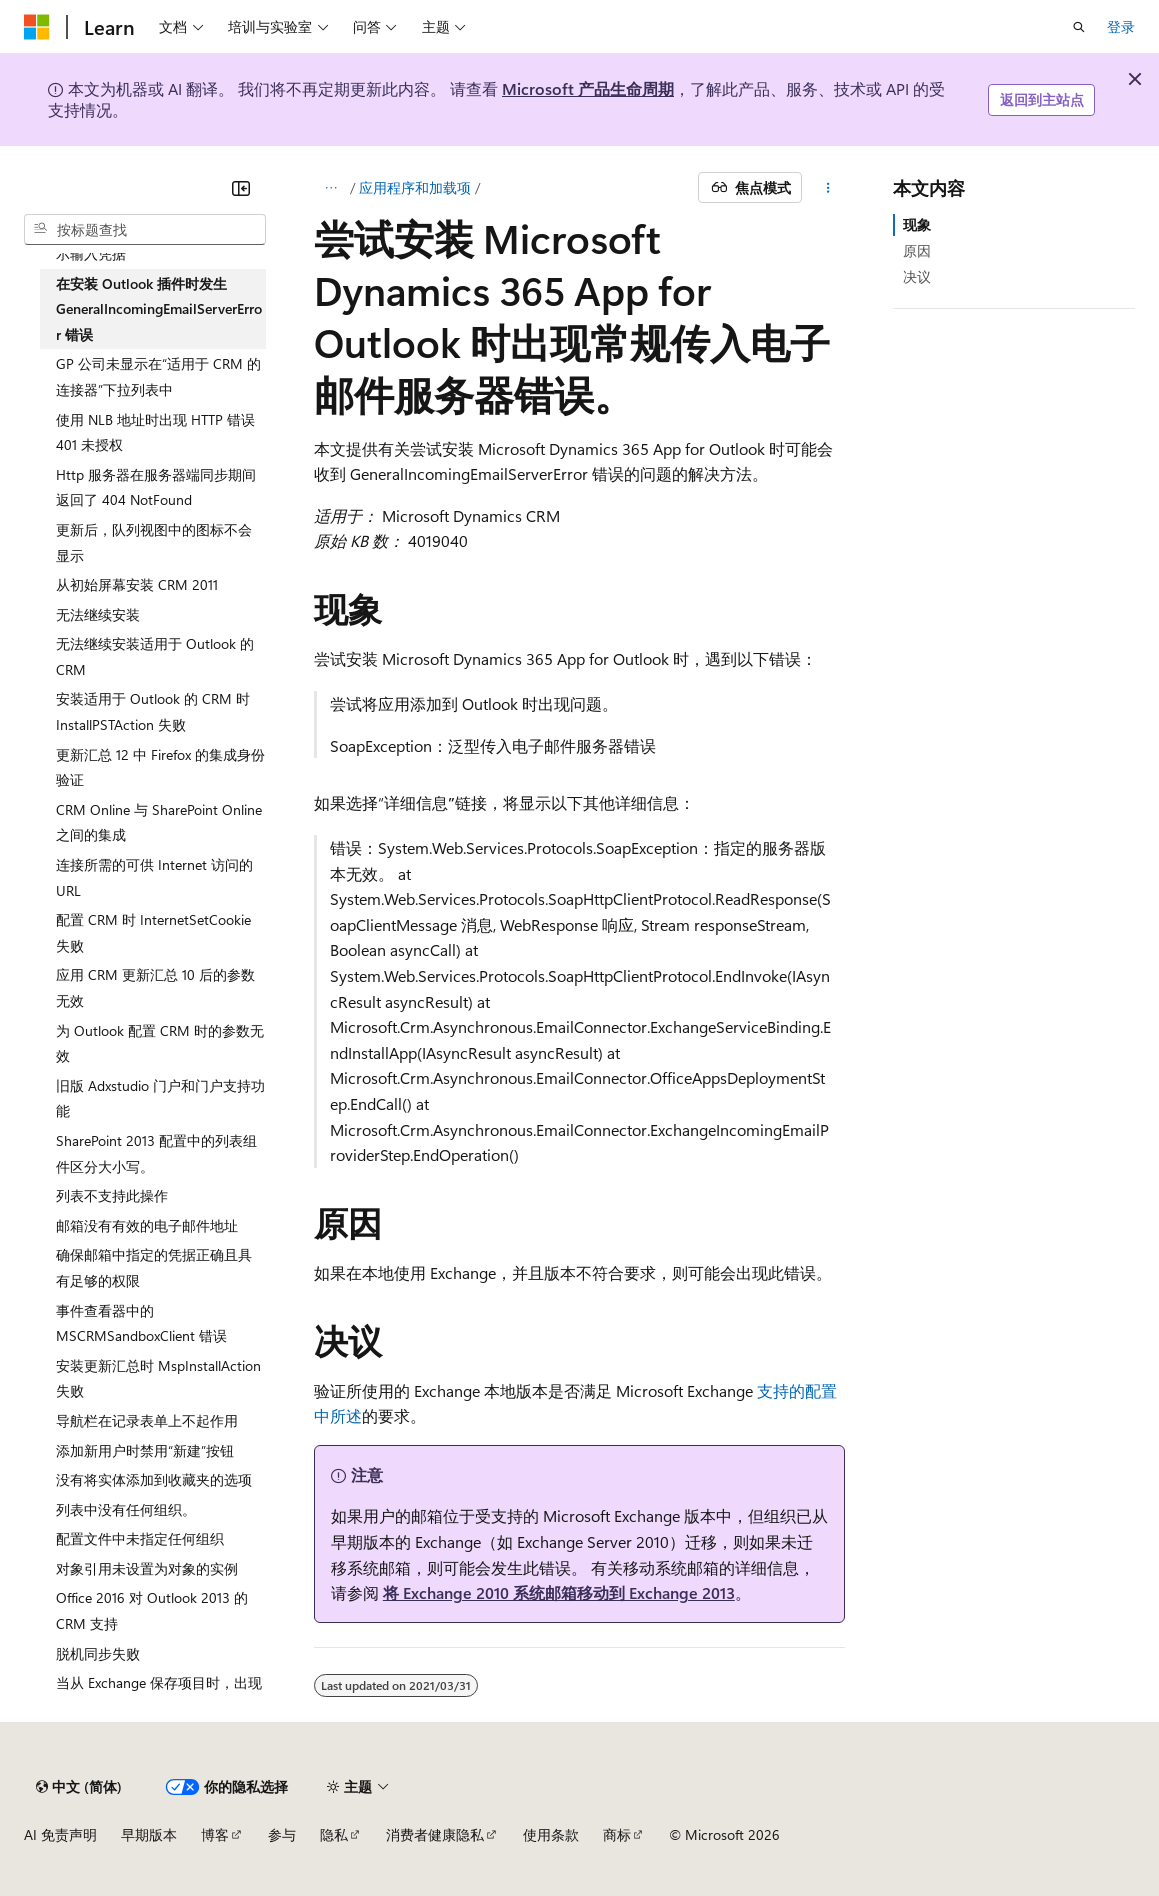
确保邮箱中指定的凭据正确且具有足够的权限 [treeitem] (154, 1267)
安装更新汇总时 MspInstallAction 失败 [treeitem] (158, 1378)
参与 (282, 1834)
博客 (215, 1834)
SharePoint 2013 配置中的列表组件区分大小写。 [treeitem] (156, 1153)
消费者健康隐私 (435, 1834)
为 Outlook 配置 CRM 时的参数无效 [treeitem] (160, 1043)
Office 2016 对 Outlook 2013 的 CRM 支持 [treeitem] (152, 1610)
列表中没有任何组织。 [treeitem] (126, 1509)
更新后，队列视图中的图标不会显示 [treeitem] (154, 542)
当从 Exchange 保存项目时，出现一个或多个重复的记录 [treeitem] (159, 1695)
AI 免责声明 (60, 1834)
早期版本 (149, 1834)
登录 (1121, 26)
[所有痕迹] (331, 188)
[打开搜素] (1079, 27)
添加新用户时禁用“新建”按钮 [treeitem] (145, 1450)
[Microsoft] (37, 27)
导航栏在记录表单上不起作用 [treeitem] (147, 1420)
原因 (917, 250)
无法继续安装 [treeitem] (98, 614)
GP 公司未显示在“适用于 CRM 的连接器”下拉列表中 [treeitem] (158, 376)
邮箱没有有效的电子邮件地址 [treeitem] (147, 1225)
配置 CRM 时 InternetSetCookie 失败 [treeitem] (153, 932)
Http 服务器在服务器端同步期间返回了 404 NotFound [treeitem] (156, 487)
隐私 (334, 1834)
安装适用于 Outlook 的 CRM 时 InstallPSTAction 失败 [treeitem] (153, 711)
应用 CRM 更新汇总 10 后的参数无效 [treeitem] (155, 987)
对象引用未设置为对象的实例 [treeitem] (147, 1568)
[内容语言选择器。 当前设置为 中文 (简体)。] (79, 1787)
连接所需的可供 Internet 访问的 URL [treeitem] (154, 877)
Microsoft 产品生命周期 (588, 88)
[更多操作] (827, 188)
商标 (617, 1834)
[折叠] (241, 188)
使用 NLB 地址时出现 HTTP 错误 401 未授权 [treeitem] (155, 432)
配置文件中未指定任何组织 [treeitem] (140, 1538)
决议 (917, 276)
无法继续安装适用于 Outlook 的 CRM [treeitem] (155, 656)
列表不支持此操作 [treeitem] (112, 1195)
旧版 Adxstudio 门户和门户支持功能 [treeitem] (160, 1098)
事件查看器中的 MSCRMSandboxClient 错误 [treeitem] (141, 1323)
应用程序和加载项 (415, 187)
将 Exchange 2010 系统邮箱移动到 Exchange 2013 (559, 1592)
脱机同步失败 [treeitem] (98, 1653)
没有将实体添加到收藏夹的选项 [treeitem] (154, 1479)
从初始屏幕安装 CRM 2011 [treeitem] (137, 584)
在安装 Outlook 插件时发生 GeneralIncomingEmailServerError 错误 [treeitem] (159, 309)
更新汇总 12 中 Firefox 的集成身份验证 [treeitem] (160, 767)
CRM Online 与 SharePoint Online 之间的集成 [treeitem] (159, 822)
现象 (917, 224)
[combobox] (145, 230)
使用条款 (551, 1834)
